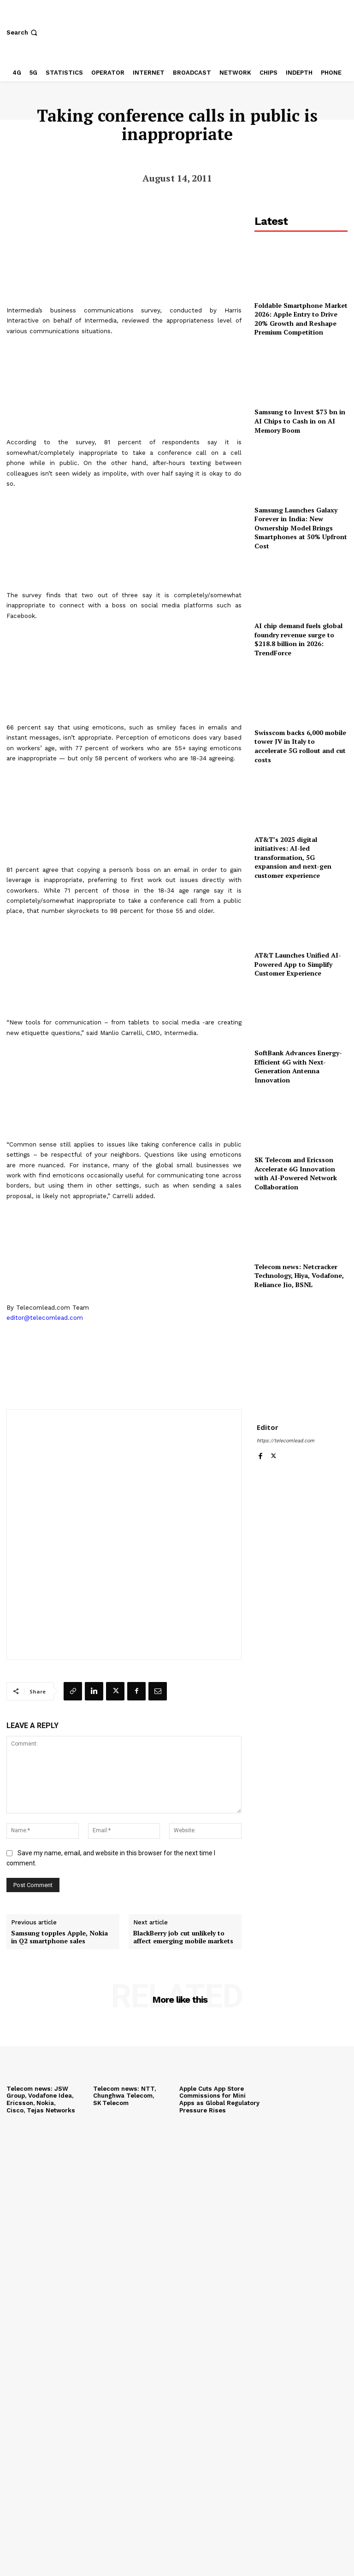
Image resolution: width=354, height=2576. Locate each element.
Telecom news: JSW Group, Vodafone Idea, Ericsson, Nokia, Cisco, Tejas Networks (40, 2099)
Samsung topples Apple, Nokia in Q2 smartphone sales (59, 1937)
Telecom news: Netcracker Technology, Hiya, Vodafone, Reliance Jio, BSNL (299, 1275)
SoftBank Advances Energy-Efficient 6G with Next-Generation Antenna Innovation (298, 1066)
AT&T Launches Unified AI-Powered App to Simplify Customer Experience (297, 964)
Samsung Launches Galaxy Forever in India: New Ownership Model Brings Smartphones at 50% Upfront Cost (300, 528)
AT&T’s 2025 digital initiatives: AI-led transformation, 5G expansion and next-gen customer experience (292, 857)
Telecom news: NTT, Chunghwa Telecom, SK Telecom (124, 2095)
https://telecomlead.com (285, 1441)
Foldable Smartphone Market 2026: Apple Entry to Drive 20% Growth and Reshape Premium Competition (301, 319)
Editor (267, 1427)
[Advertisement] (301, 1350)
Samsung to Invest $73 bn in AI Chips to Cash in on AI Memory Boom (299, 420)
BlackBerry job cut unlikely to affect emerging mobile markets (183, 1937)
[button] (22, 32)
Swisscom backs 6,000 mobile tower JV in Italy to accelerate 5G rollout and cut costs (300, 746)
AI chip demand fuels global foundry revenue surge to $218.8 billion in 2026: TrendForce (298, 639)
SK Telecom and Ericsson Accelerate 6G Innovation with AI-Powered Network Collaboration (295, 1173)
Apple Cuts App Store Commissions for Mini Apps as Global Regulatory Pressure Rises (220, 2099)
